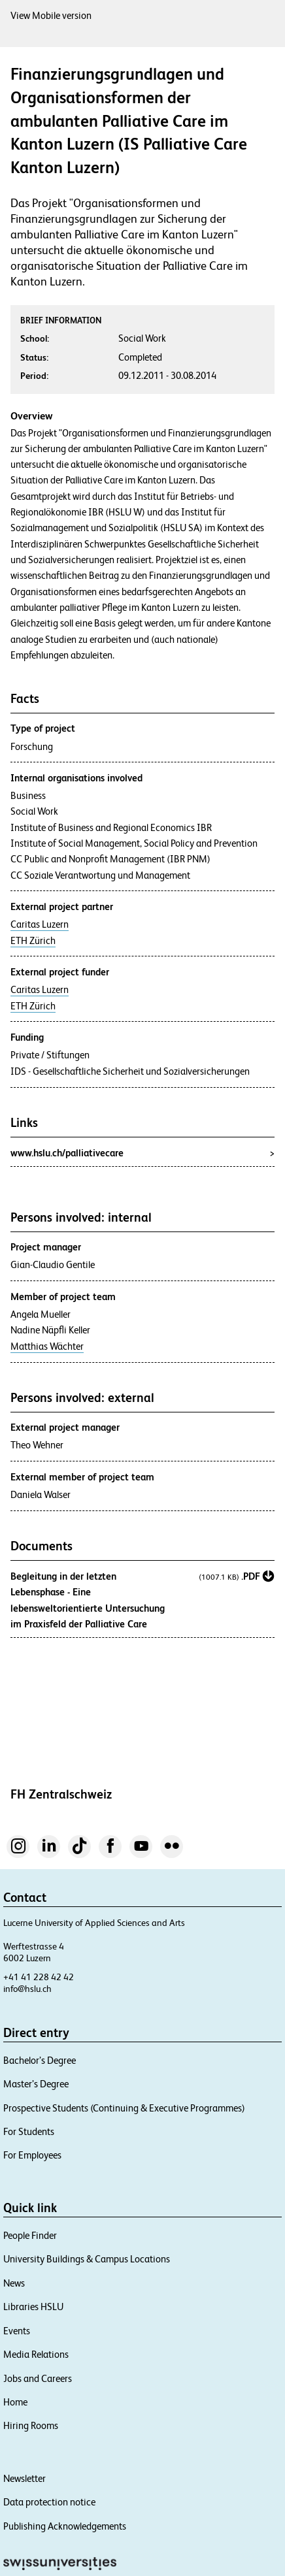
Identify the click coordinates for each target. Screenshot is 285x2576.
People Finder (30, 2235)
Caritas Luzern (39, 924)
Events (16, 2330)
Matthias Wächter (47, 1346)
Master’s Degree (36, 2083)
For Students (28, 2131)
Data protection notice (49, 2501)
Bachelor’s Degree (39, 2060)
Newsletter (24, 2478)
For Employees (32, 2154)
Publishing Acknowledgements (64, 2526)
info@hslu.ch (27, 1988)
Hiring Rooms (30, 2425)
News (14, 2283)
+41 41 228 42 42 (38, 1977)
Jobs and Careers (37, 2378)
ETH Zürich (33, 941)
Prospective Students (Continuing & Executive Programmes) (124, 2107)
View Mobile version (51, 15)
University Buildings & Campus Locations (86, 2258)
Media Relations (36, 2354)
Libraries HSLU (33, 2306)
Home (15, 2401)
